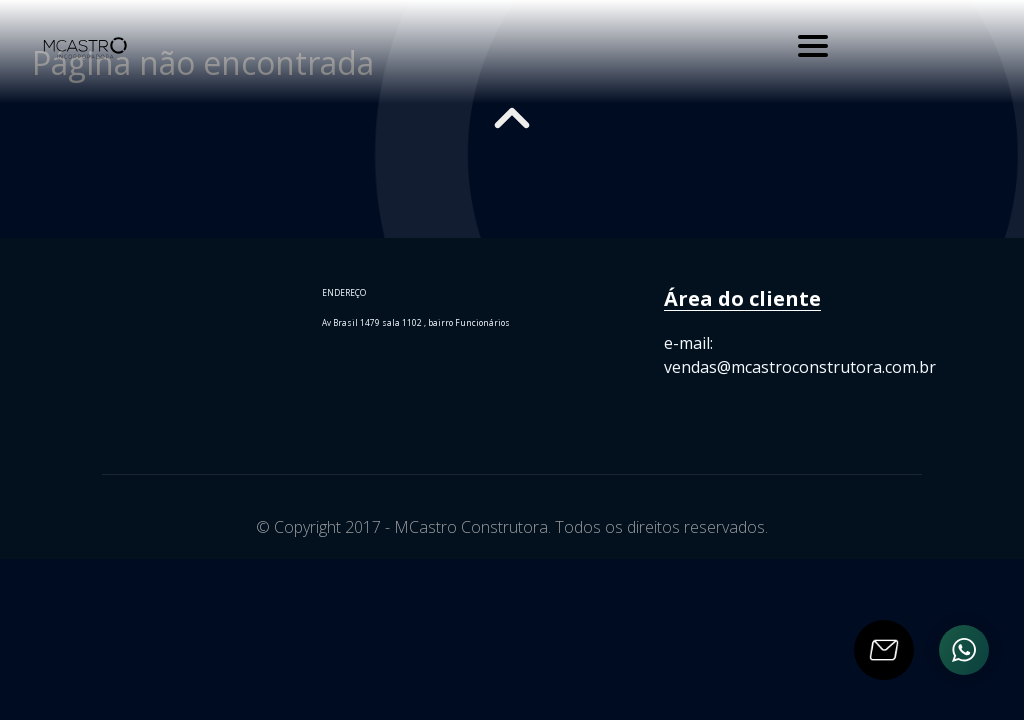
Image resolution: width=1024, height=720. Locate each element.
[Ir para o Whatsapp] (964, 650)
